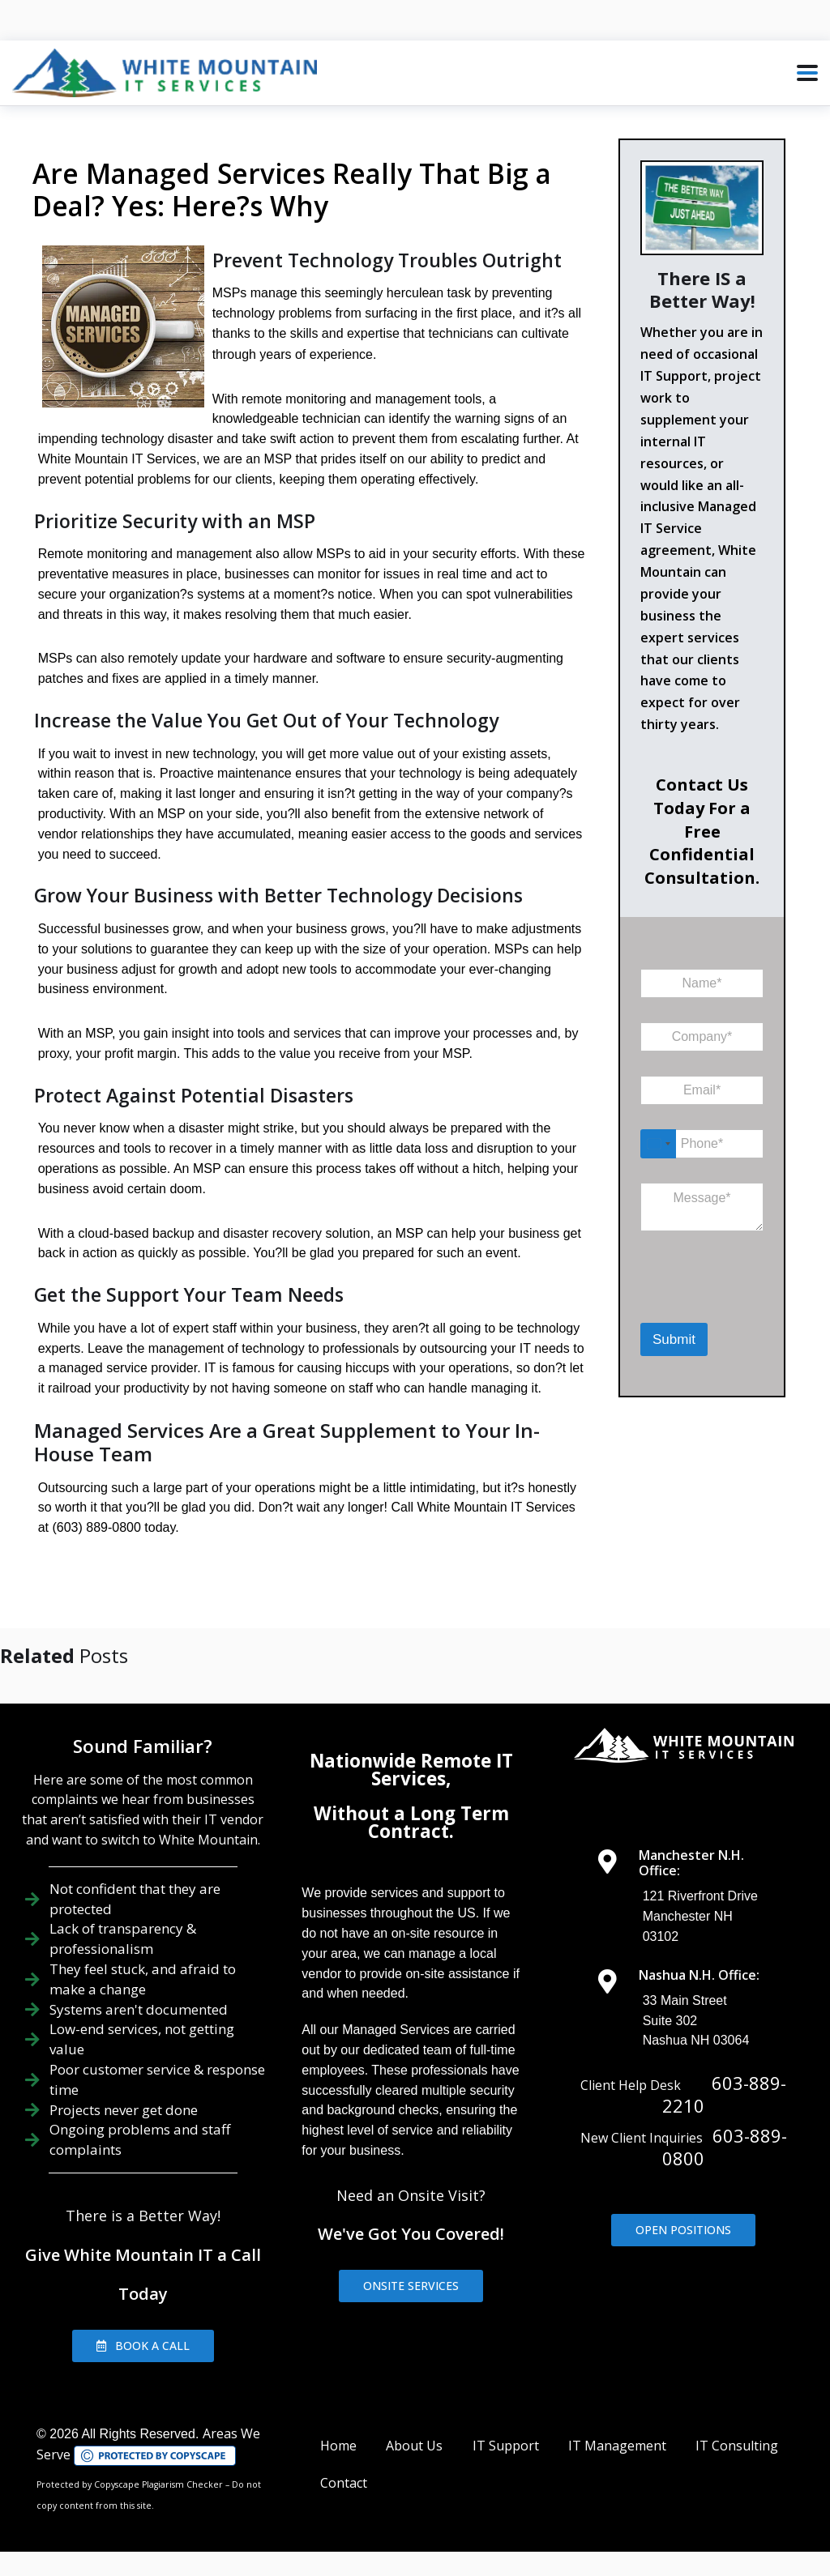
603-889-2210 (724, 2094)
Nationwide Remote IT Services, (411, 1769)
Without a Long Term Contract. (411, 1822)
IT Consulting (736, 2445)
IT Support (506, 2445)
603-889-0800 (724, 2146)
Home (338, 2445)
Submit (673, 1339)
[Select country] (658, 1143)
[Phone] (702, 1143)
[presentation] (724, 1301)
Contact (343, 2483)
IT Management (617, 2445)
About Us (414, 2445)
